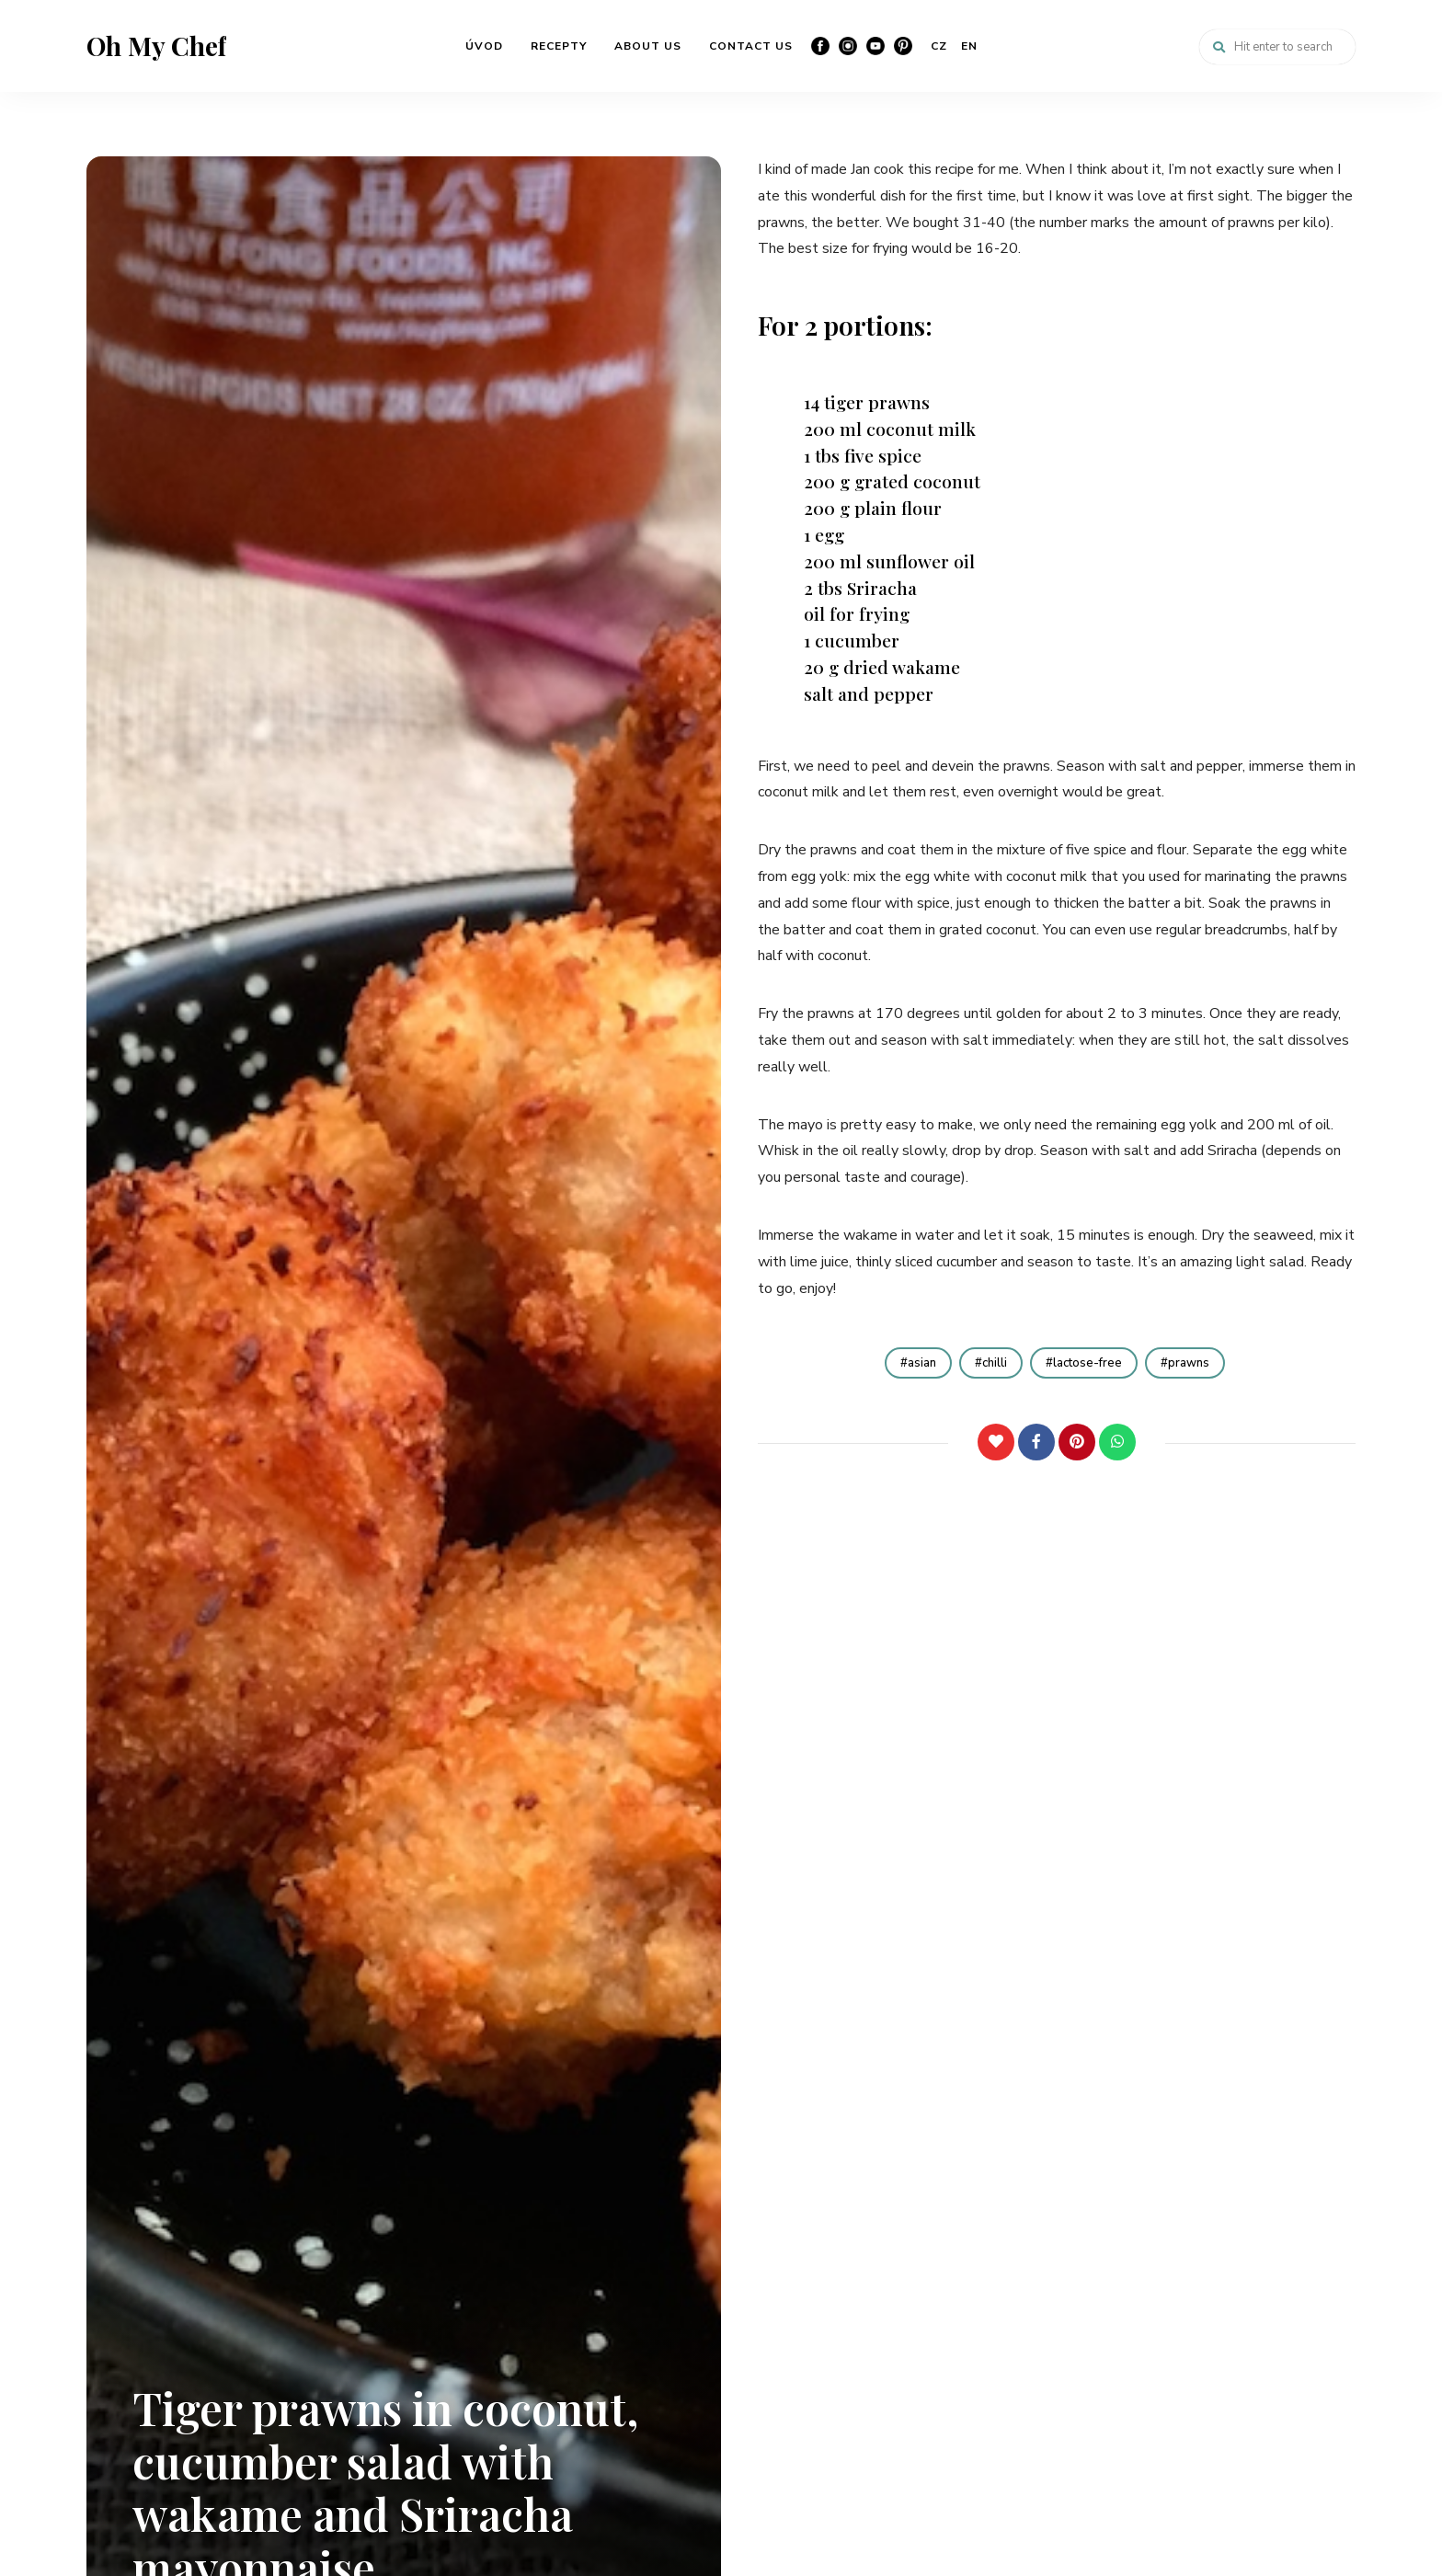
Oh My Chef (156, 46)
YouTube (875, 46)
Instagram (848, 46)
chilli (990, 1363)
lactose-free (1090, 1363)
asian (912, 1363)
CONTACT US (751, 46)
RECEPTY (559, 46)
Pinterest (903, 46)
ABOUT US (647, 46)
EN (969, 46)
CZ (939, 46)
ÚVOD (484, 46)
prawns (1198, 1363)
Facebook (820, 46)
